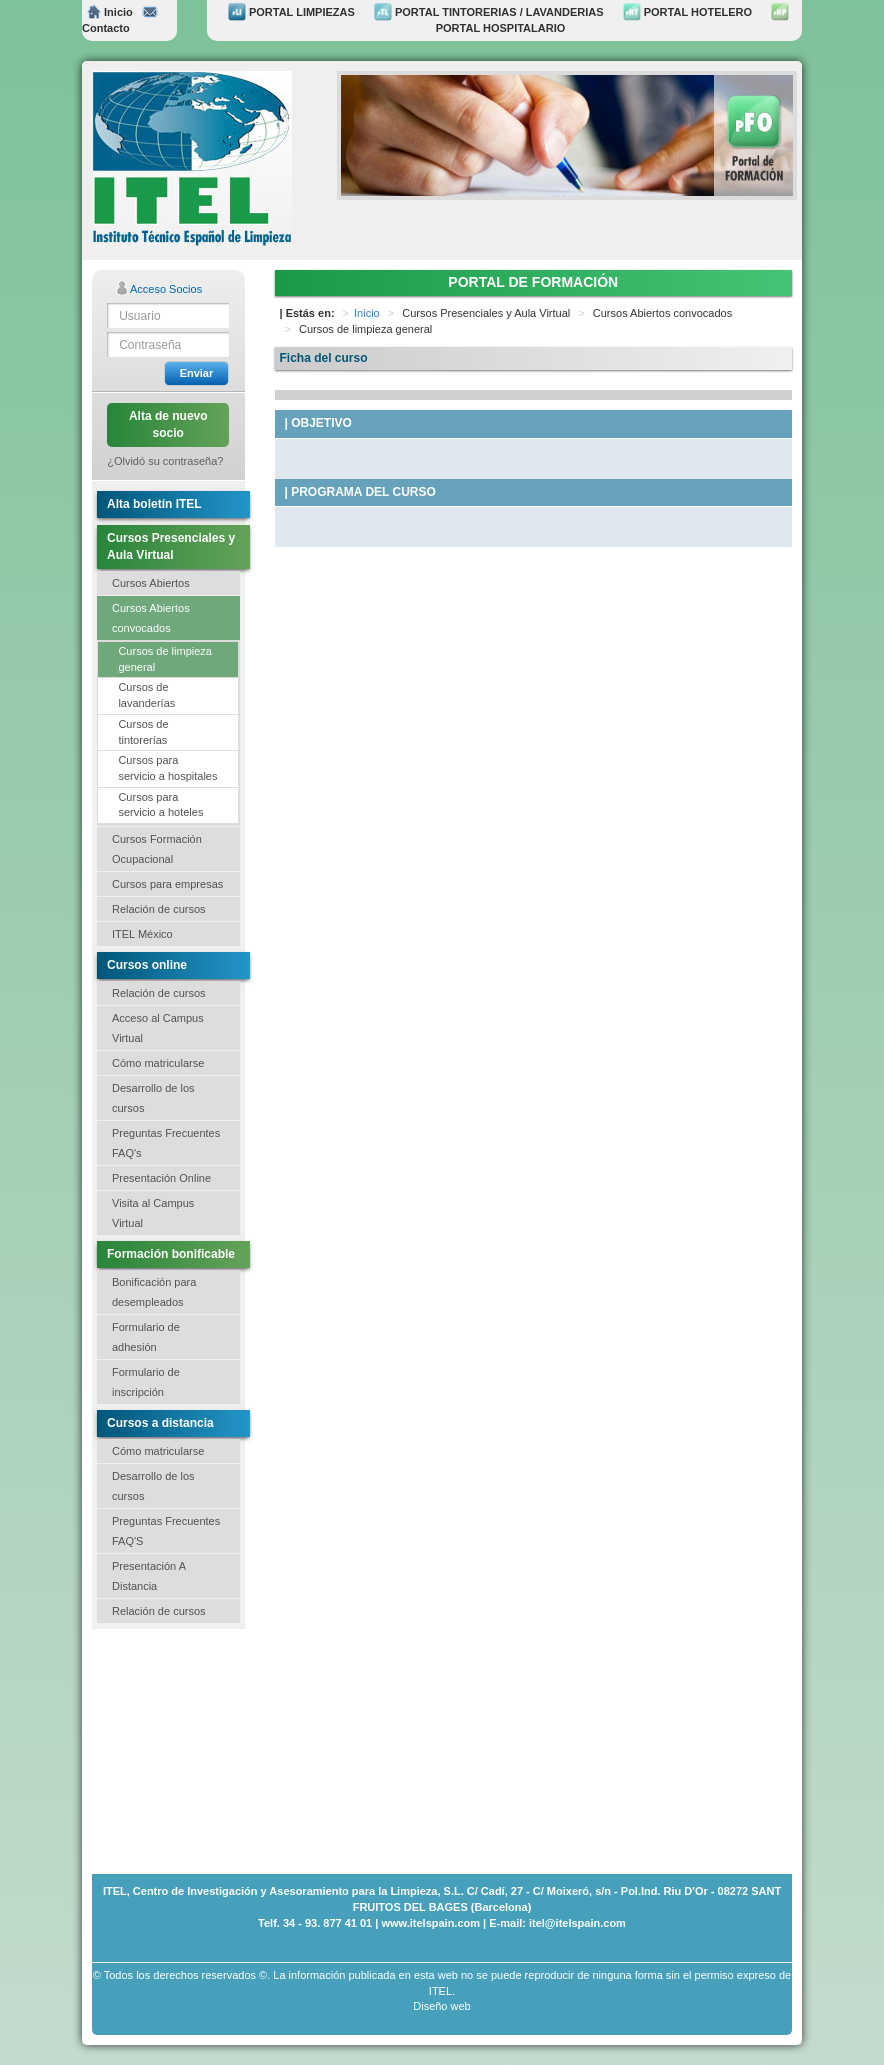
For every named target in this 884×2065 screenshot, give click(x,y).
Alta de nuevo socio (168, 424)
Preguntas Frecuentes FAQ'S (166, 1531)
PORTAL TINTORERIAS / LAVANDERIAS (489, 12)
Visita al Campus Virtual (153, 1213)
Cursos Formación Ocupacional (157, 849)
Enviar (197, 373)
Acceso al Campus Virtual (158, 1028)
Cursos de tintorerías (143, 732)
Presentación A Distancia (149, 1576)
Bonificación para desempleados (154, 1292)
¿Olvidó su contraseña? (165, 461)
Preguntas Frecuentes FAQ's (166, 1143)
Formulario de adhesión (146, 1337)
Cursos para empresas (167, 884)
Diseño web (441, 2006)
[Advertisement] (192, 1749)
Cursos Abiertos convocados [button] (151, 618)
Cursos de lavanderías (146, 695)
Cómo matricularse (158, 1063)
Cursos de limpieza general (165, 659)
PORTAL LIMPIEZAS (291, 12)
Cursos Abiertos (151, 583)
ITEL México (142, 934)
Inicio (110, 12)
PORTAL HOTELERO (687, 12)
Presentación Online (161, 1178)
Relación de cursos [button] (159, 909)
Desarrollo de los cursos (153, 1098)
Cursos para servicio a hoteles (160, 805)
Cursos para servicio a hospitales (167, 768)
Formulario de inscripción (146, 1382)
